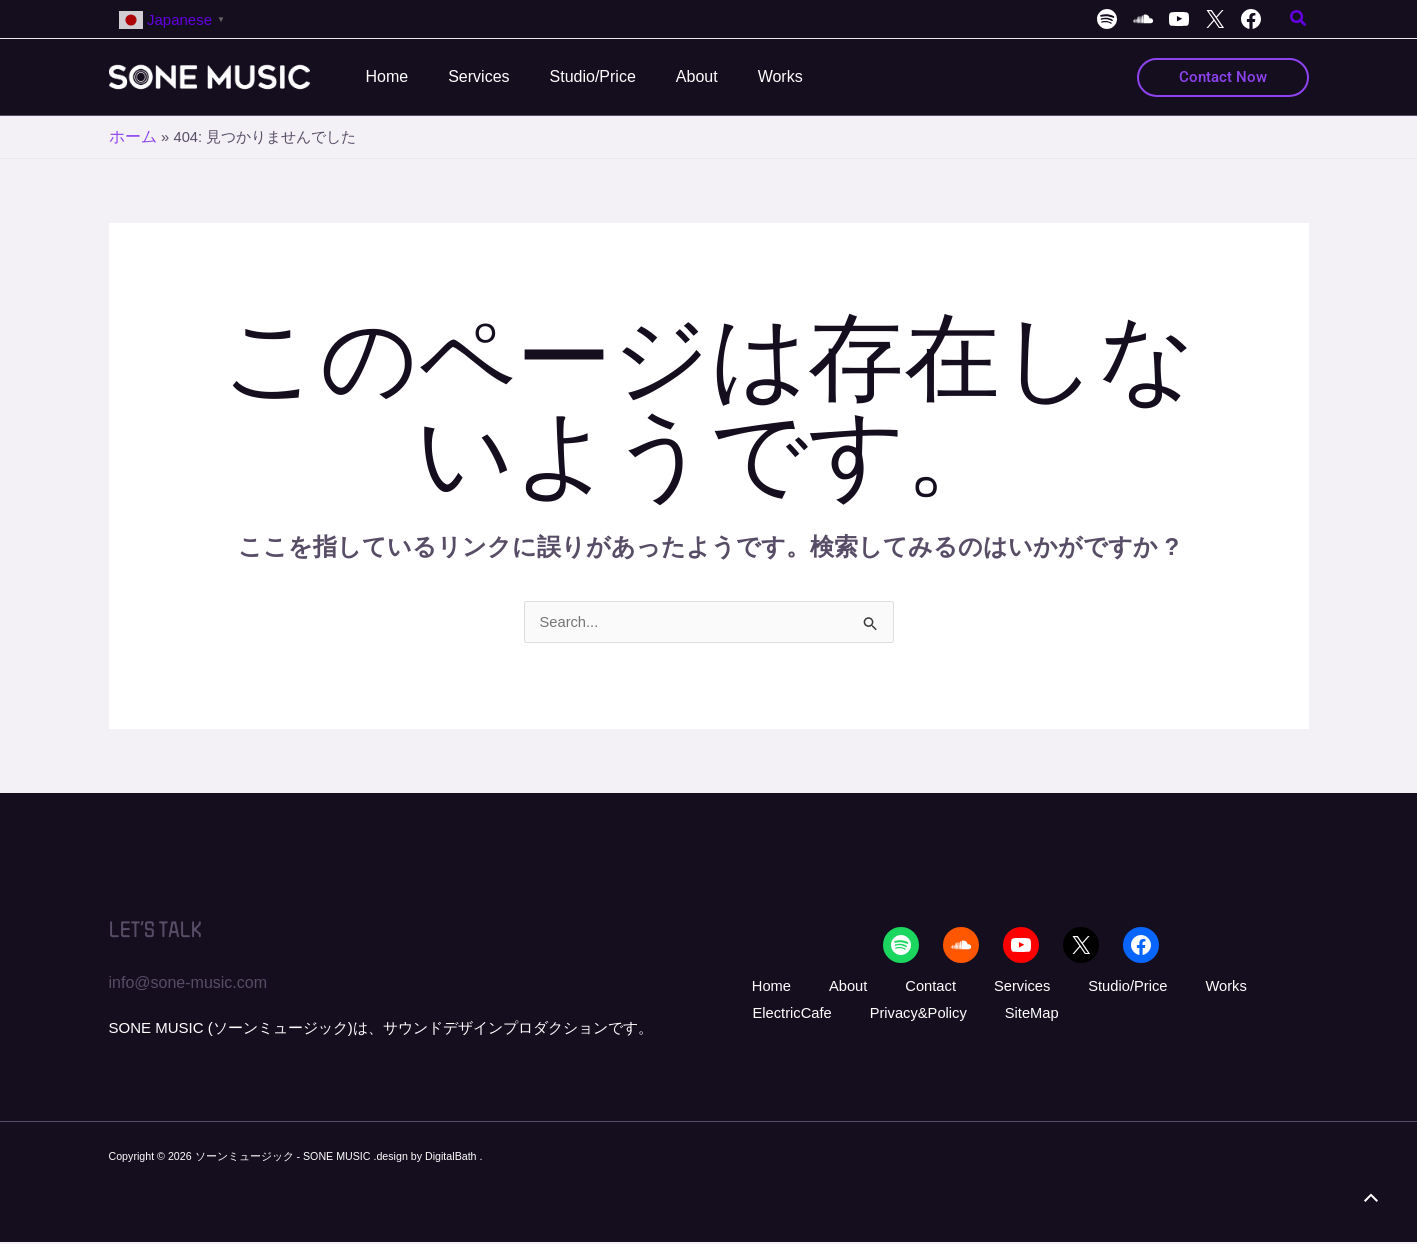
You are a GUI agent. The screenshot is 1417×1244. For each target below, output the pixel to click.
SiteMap (892, 1016)
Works (1123, 986)
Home (755, 986)
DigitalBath (452, 1158)
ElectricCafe (1205, 986)
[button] (1299, 21)
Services (951, 986)
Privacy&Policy (795, 1016)
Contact (877, 986)
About (813, 986)
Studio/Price (1042, 986)
